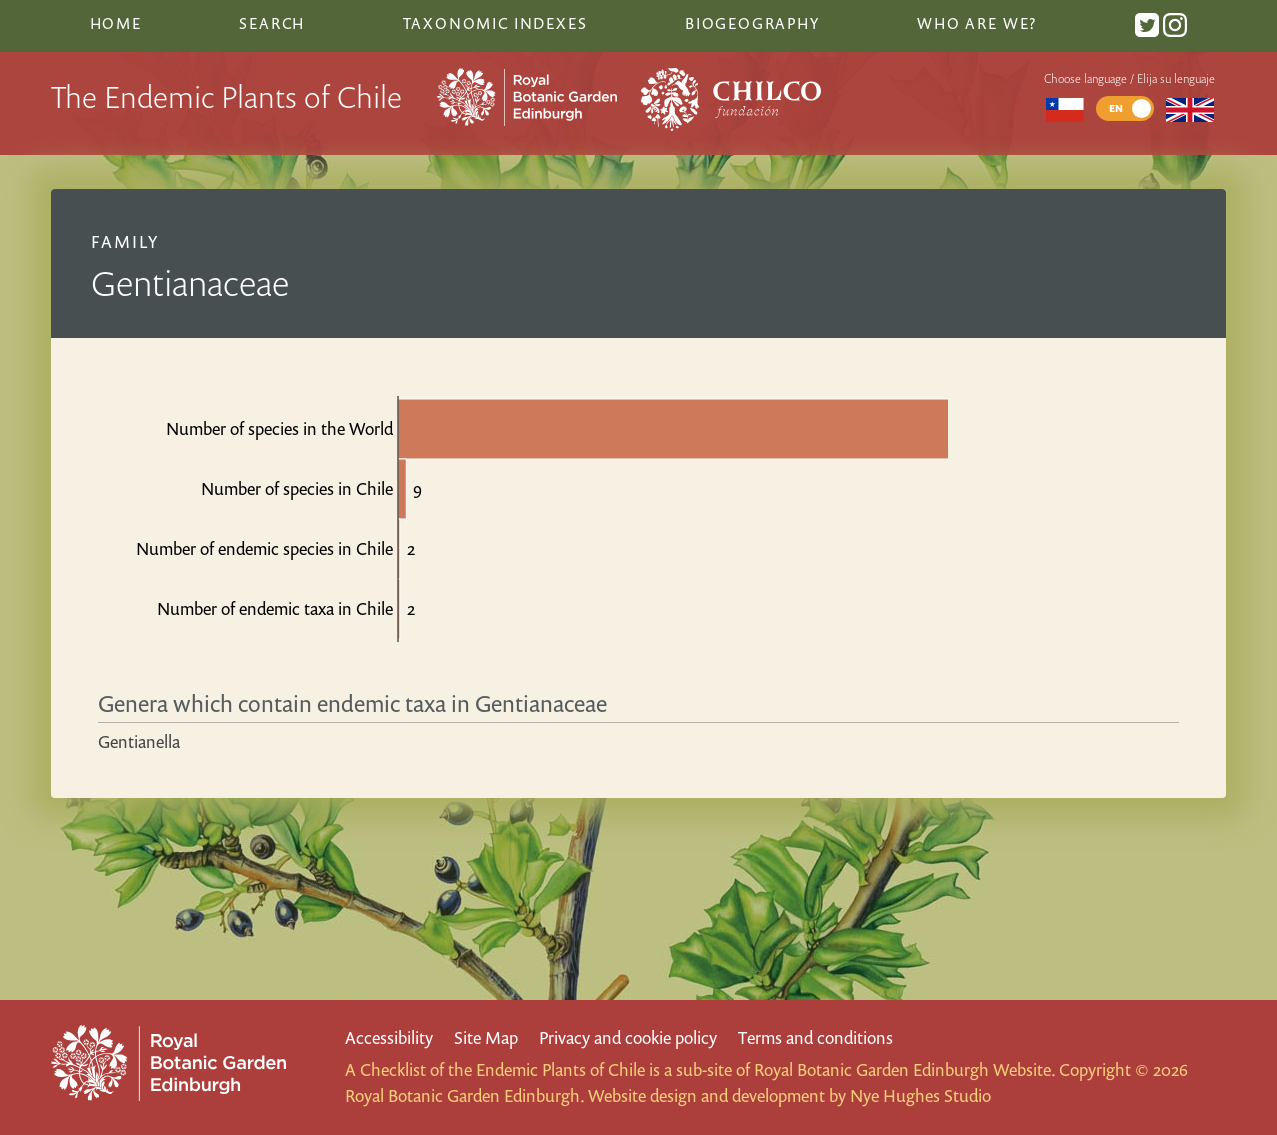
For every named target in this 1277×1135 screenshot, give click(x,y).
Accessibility (389, 1037)
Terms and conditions (815, 1037)
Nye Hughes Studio (920, 1095)
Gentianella (139, 741)
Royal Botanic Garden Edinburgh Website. (904, 1069)
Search (272, 23)
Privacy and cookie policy (628, 1037)
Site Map (486, 1037)
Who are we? (977, 23)
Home (116, 23)
